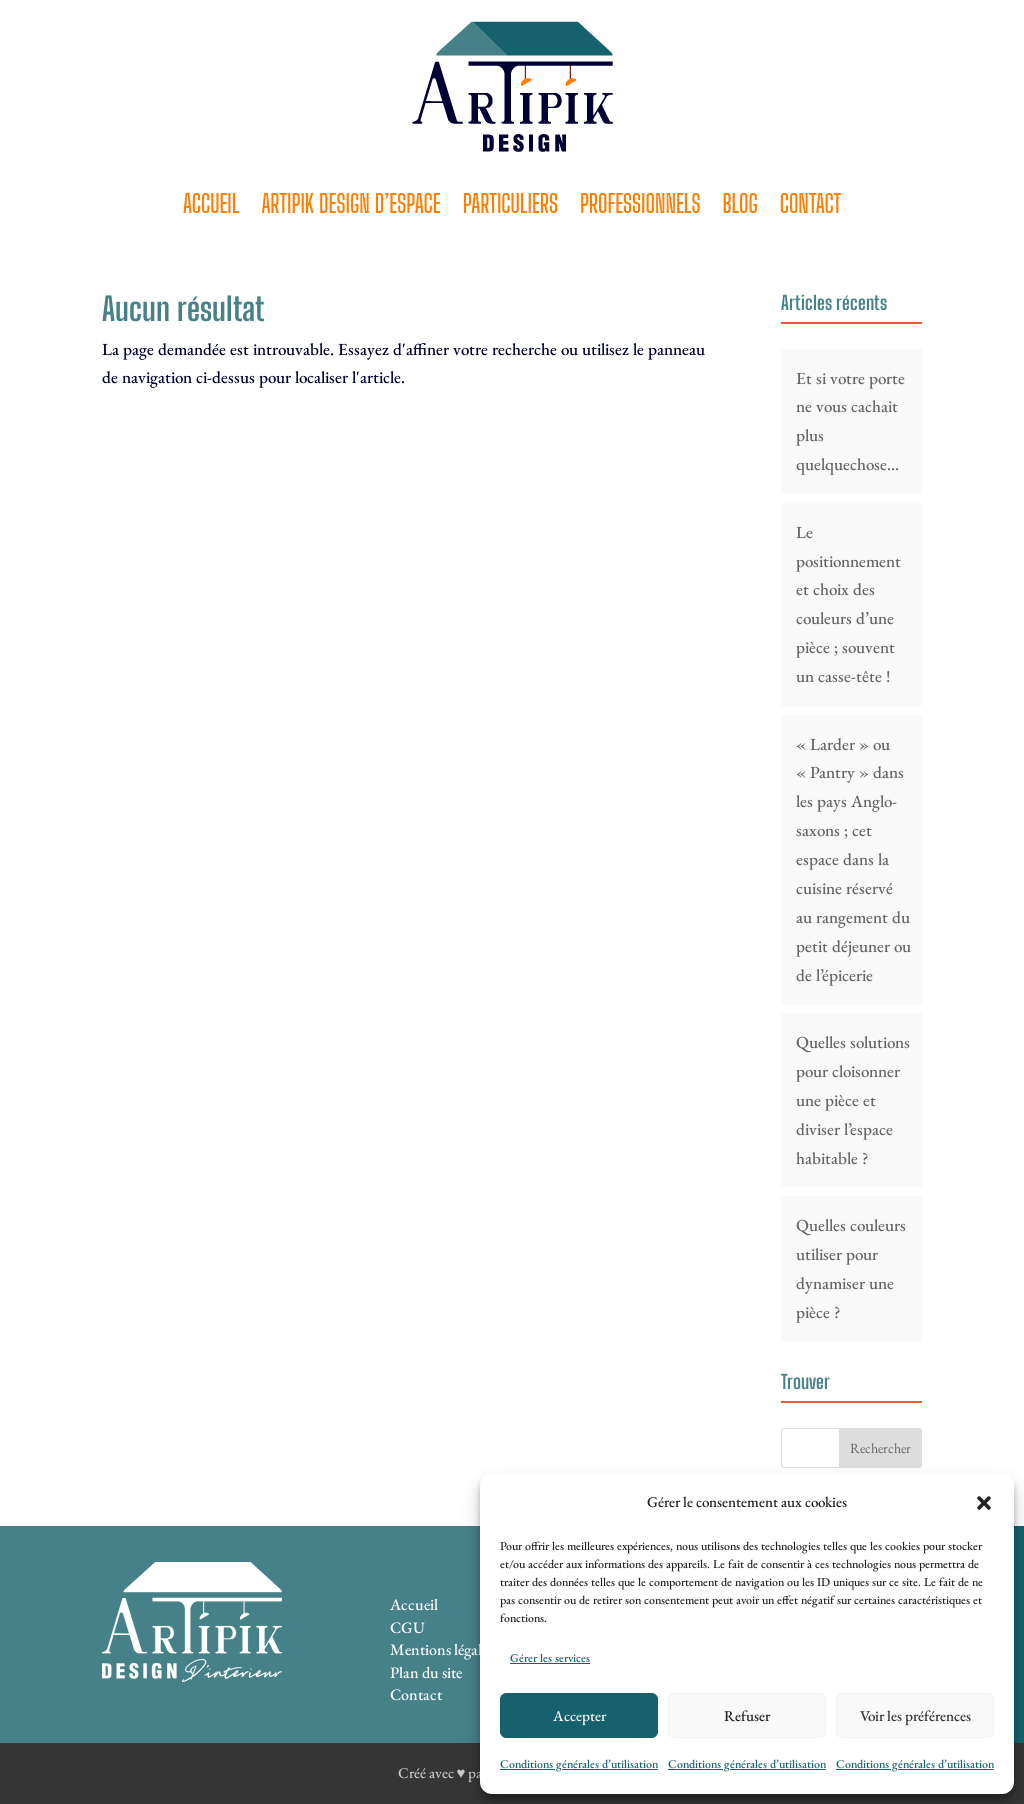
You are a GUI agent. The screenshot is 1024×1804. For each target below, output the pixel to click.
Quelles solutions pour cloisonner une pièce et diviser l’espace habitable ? (853, 1100)
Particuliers (510, 207)
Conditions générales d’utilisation (579, 1764)
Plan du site (426, 1672)
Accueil (211, 207)
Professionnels (640, 207)
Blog (739, 207)
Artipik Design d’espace (350, 207)
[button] (984, 1503)
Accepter (579, 1715)
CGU (407, 1627)
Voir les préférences (915, 1715)
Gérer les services (550, 1658)
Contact (810, 207)
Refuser (747, 1715)
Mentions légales (441, 1649)
